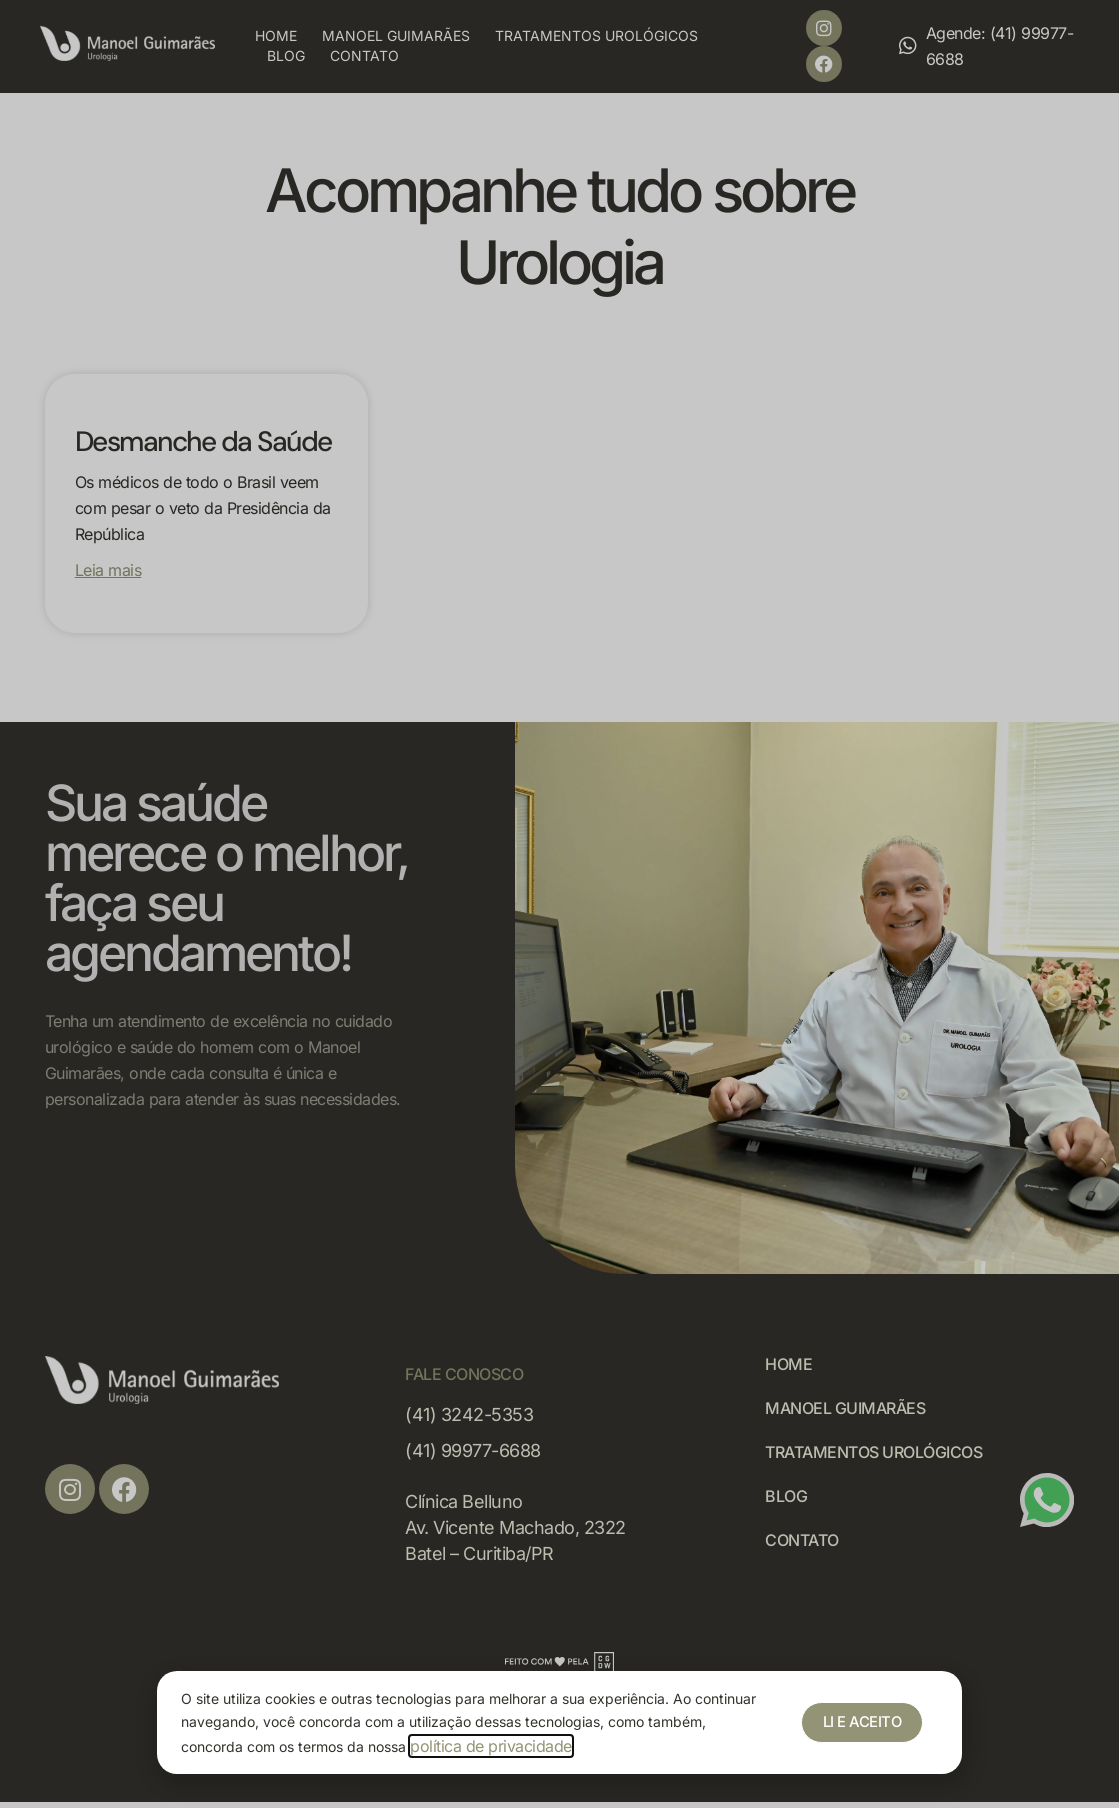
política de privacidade (491, 1746)
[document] (559, 904)
